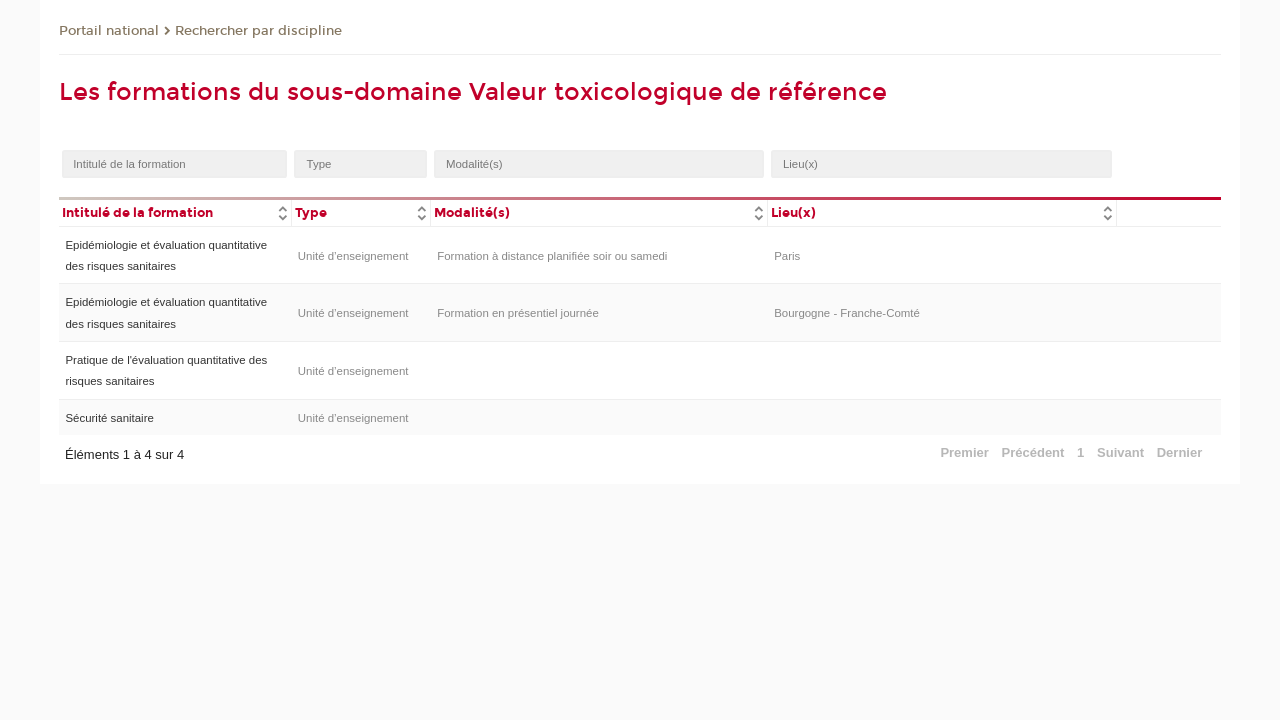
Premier (964, 452)
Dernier (1180, 452)
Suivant (1120, 452)
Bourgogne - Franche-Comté (847, 313)
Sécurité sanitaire (109, 418)
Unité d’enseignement (353, 256)
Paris (787, 256)
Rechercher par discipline (258, 31)
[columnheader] (175, 211)
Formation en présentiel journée (518, 313)
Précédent (1033, 452)
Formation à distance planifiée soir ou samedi (552, 256)
